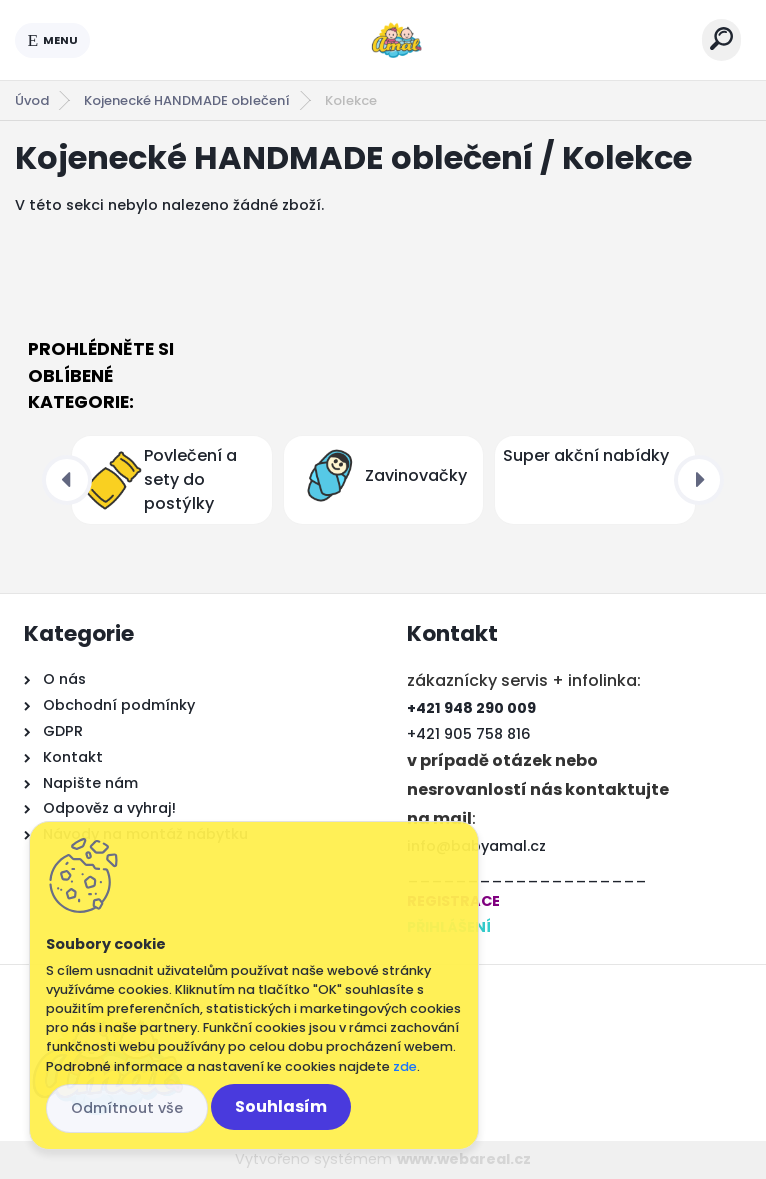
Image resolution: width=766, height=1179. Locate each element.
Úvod (32, 100)
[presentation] (67, 480)
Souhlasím (281, 1106)
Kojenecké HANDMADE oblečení (187, 100)
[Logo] (396, 40)
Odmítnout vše (127, 1108)
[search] (721, 38)
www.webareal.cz (464, 1159)
